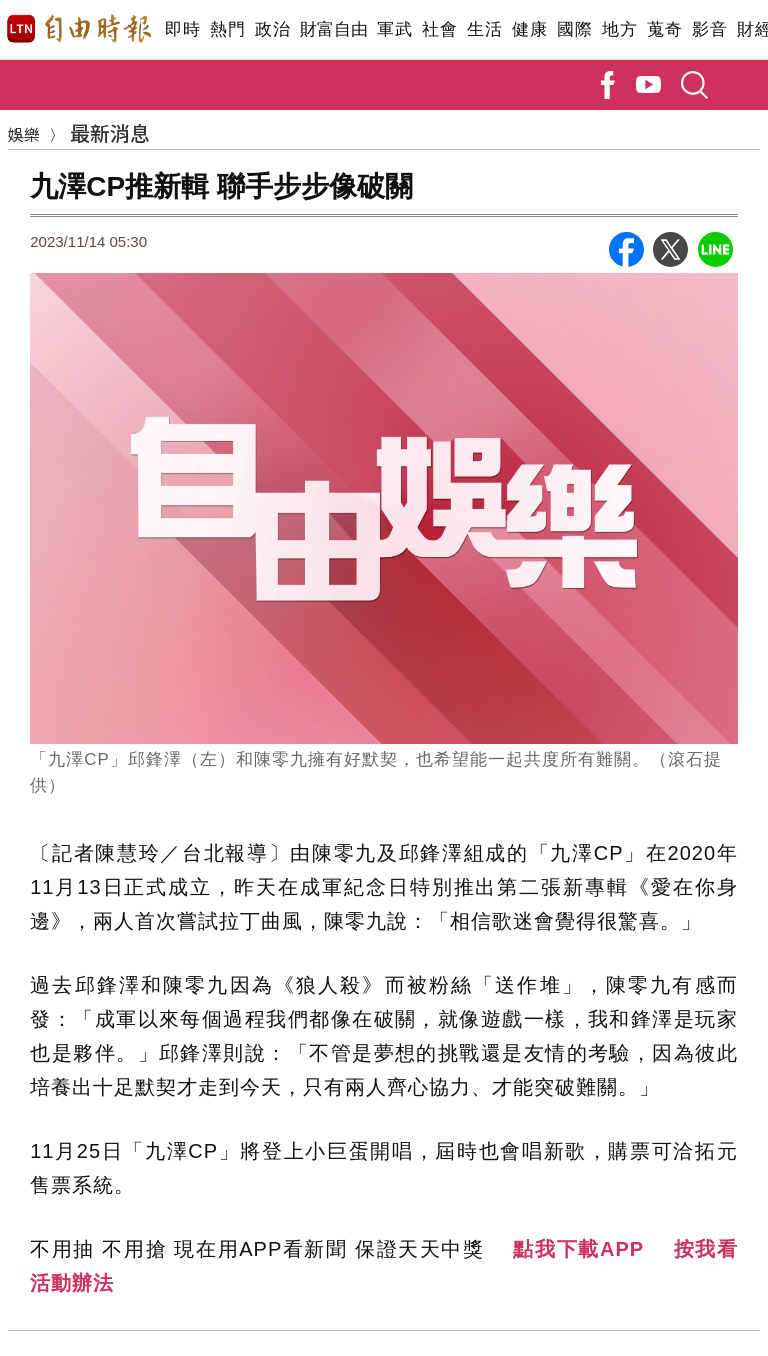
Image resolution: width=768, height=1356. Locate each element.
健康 (529, 29)
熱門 (227, 29)
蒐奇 (664, 29)
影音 (709, 29)
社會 (439, 29)
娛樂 (24, 134)
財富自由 (333, 29)
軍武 (394, 29)
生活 (484, 29)
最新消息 (110, 132)
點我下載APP (578, 1249)
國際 (574, 29)
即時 (182, 29)
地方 (619, 29)
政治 (272, 29)
